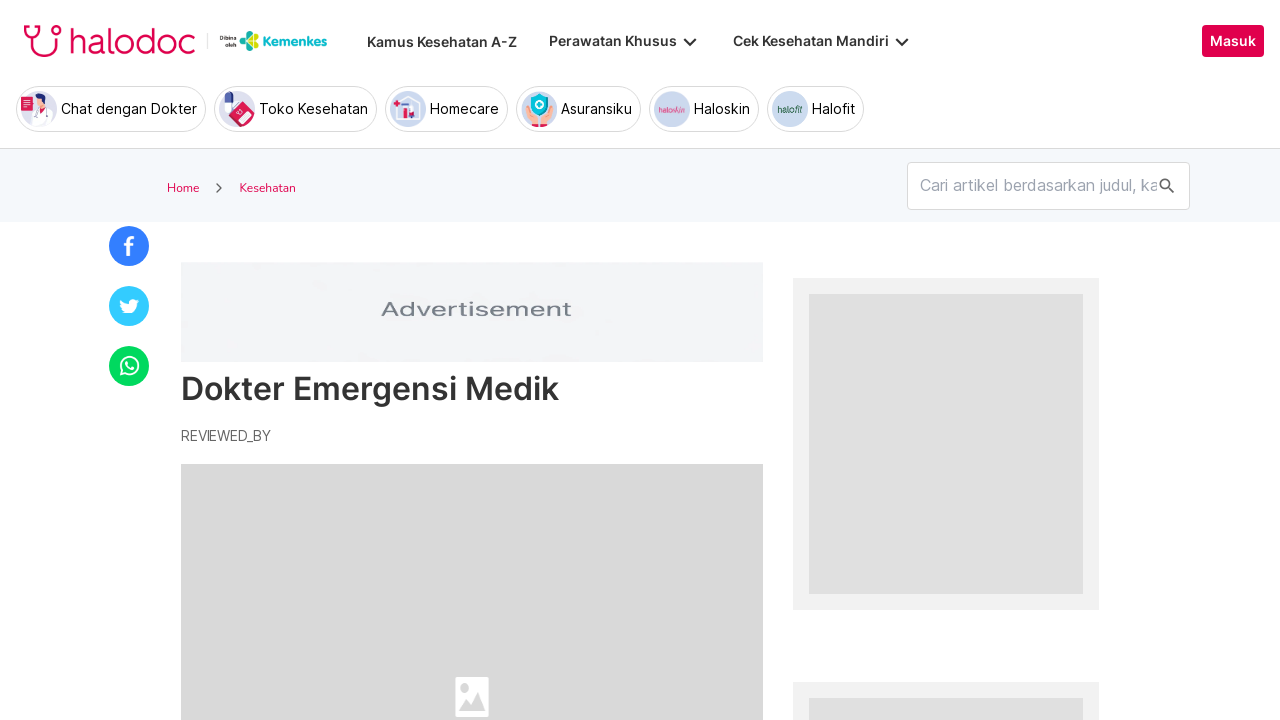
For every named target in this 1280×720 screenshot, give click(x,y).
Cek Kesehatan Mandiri (823, 41)
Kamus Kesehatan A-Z (442, 41)
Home (183, 188)
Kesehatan (267, 188)
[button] (129, 246)
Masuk (1233, 41)
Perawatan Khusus (625, 41)
